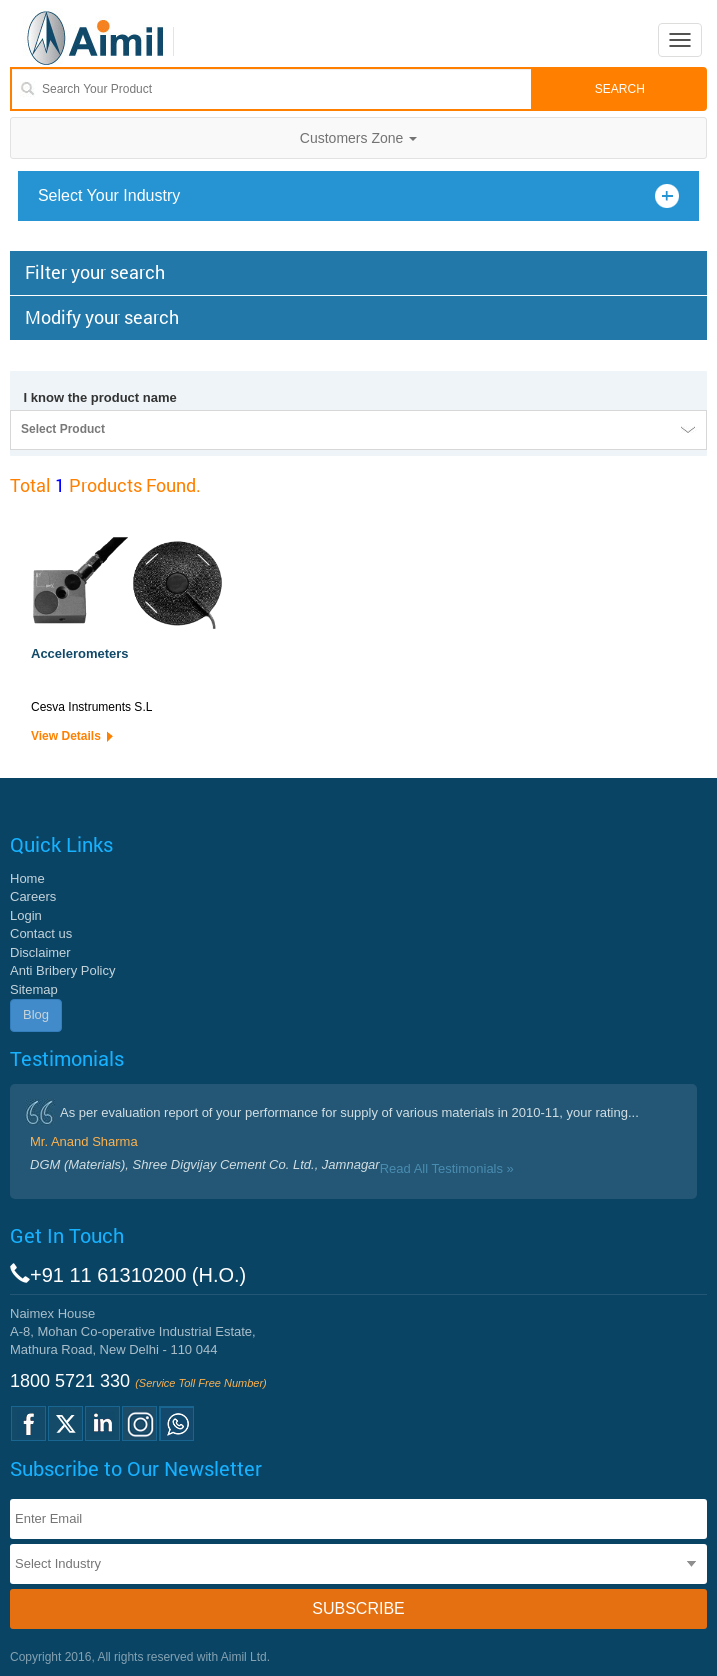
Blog (36, 1014)
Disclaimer (40, 952)
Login (26, 915)
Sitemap (34, 989)
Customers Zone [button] (358, 138)
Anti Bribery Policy (62, 970)
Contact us (41, 933)
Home (27, 878)
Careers (33, 896)
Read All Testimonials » (447, 1168)
